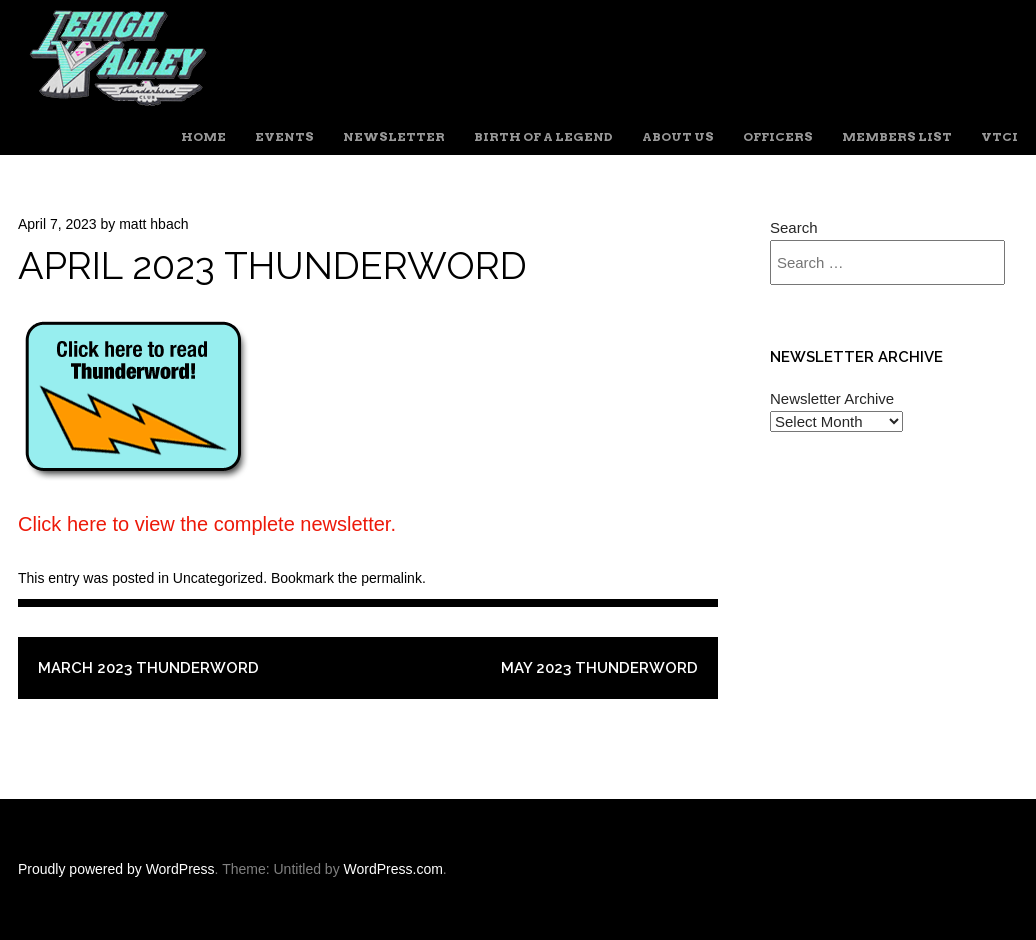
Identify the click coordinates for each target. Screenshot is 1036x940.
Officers (778, 136)
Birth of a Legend (543, 136)
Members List (897, 136)
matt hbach (153, 224)
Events (284, 136)
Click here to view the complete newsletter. (207, 524)
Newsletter (394, 136)
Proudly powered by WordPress (116, 869)
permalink (391, 578)
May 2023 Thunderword (599, 668)
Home (203, 136)
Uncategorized (218, 578)
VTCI (999, 136)
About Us (678, 136)
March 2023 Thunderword (148, 668)
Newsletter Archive (832, 398)
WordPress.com (393, 869)
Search (794, 227)
